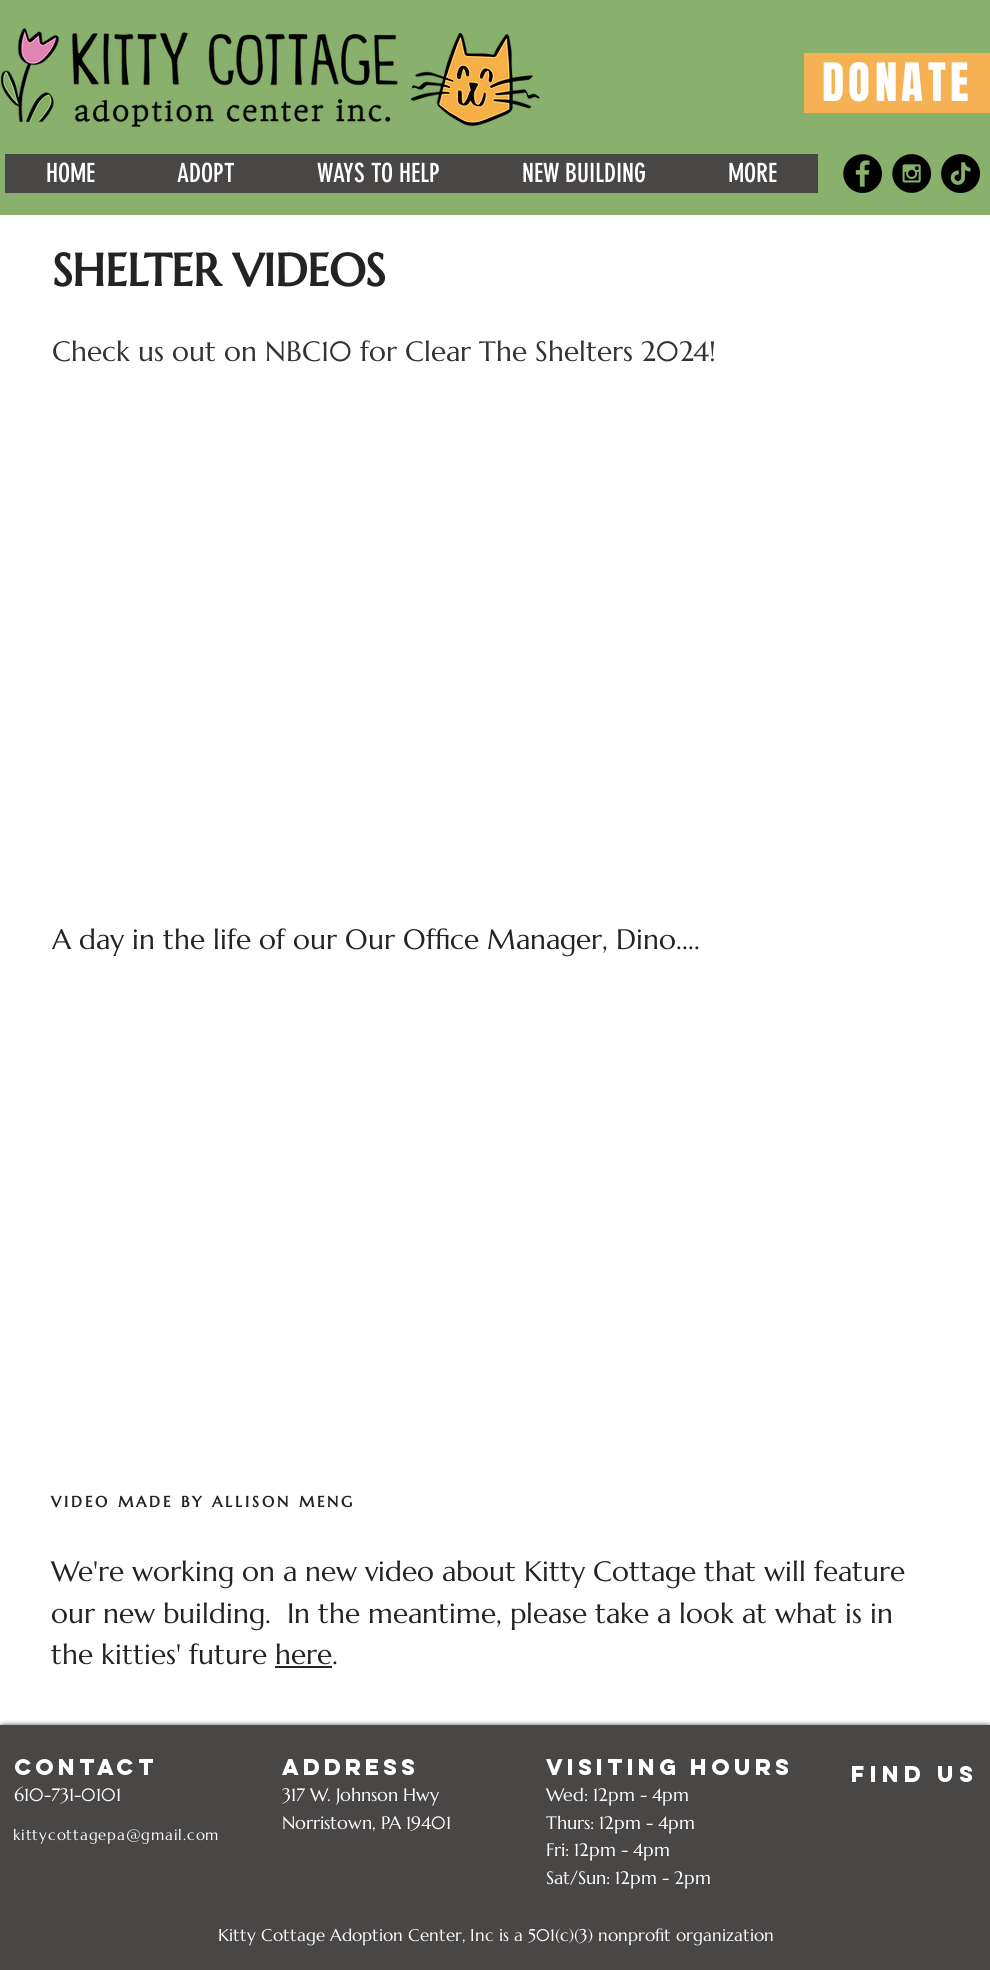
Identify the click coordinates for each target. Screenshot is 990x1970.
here (303, 1654)
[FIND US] (914, 1774)
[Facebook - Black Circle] (862, 173)
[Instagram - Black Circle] (911, 173)
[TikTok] (960, 173)
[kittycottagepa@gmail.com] (119, 1835)
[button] (70, 173)
